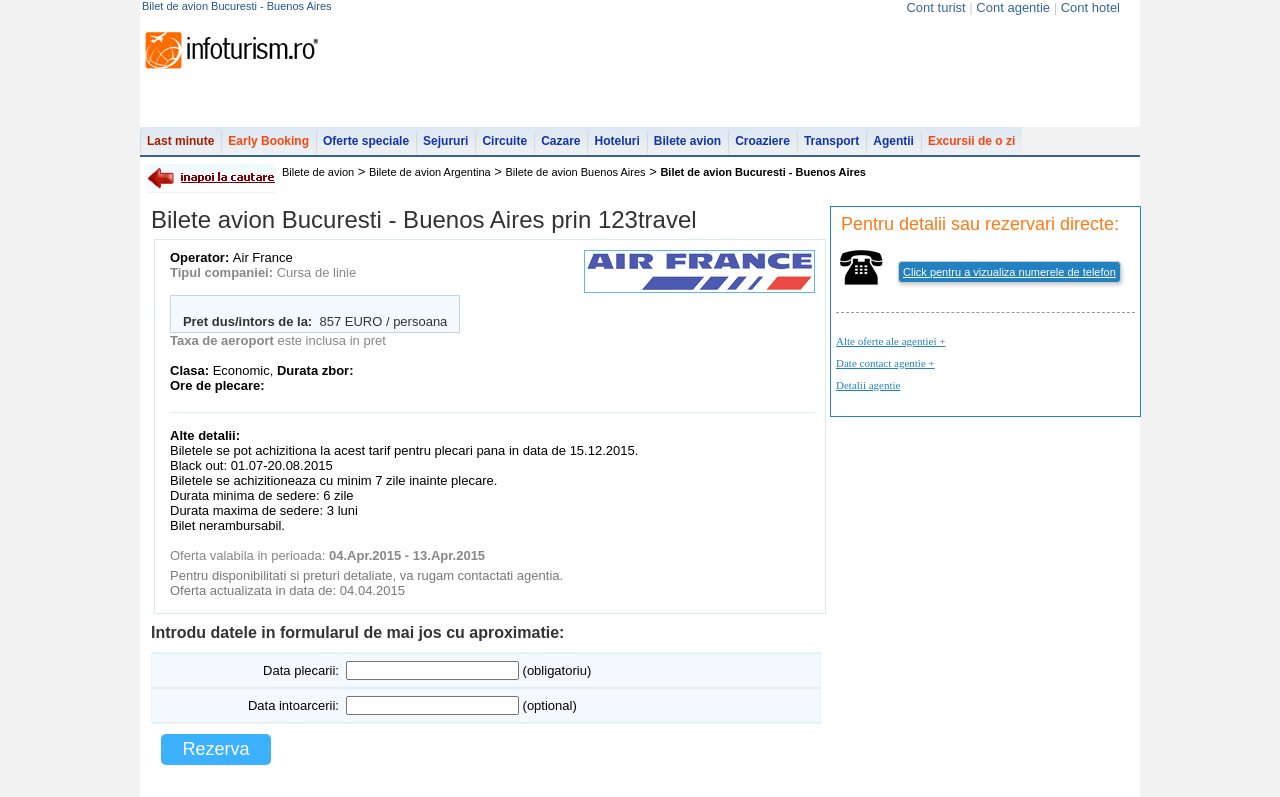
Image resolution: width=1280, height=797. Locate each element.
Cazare (560, 141)
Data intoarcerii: (293, 705)
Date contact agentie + (885, 363)
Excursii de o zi (971, 141)
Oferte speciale (366, 141)
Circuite (504, 141)
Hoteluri (616, 141)
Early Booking (268, 141)
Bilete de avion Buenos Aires (576, 172)
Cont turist (935, 7)
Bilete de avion (318, 172)
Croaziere (762, 141)
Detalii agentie (868, 385)
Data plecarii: (301, 670)
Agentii (893, 141)
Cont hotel (1090, 7)
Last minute (180, 141)
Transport (831, 141)
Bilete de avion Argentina (430, 172)
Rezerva (215, 749)
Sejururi (445, 141)
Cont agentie (1013, 7)
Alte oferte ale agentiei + (890, 341)
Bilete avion (687, 141)
